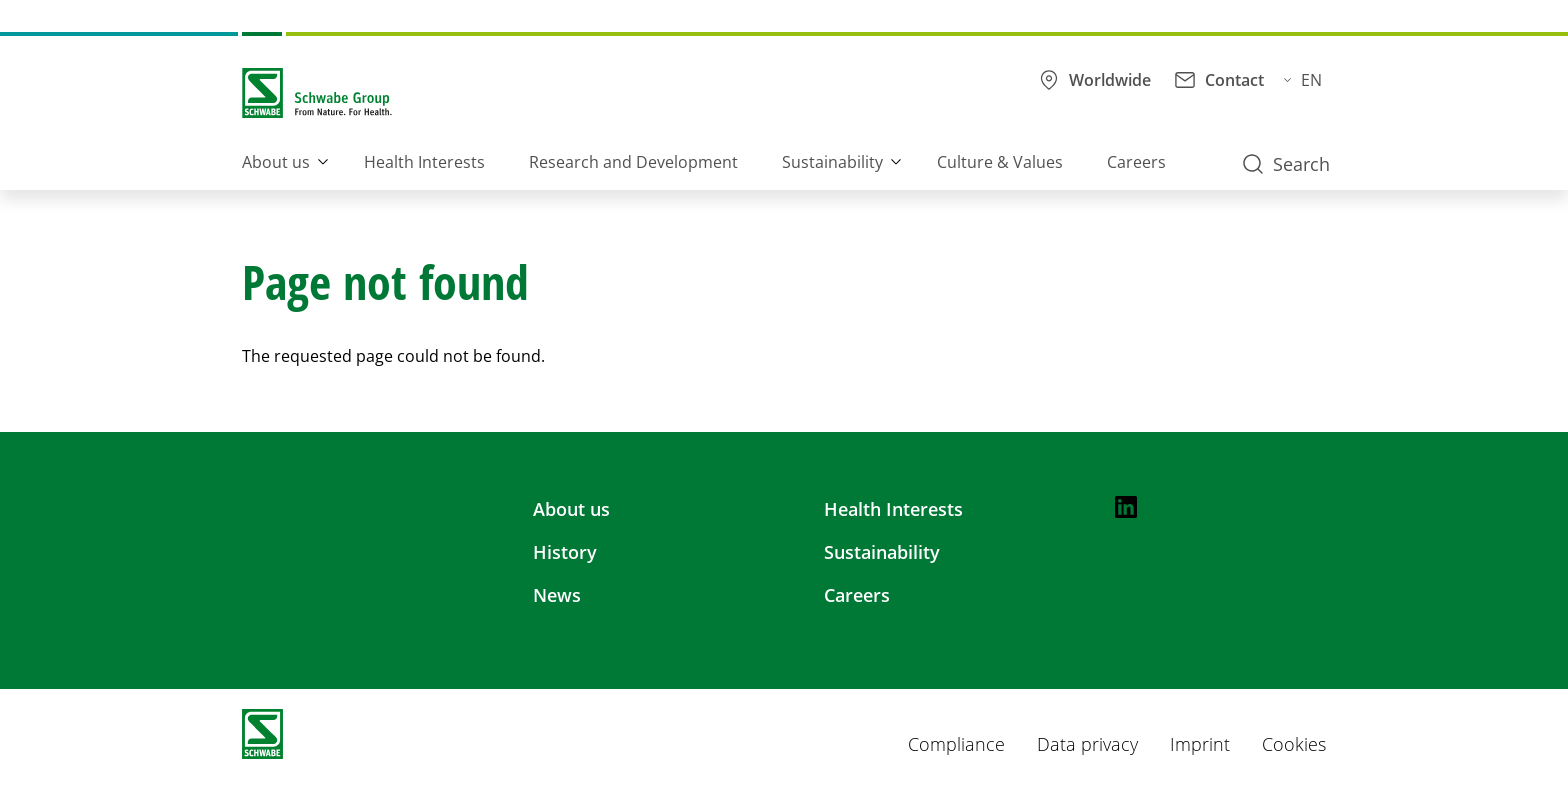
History (565, 552)
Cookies (1294, 744)
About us (276, 162)
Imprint (1200, 744)
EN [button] (1303, 80)
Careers (1136, 162)
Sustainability (832, 162)
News (557, 595)
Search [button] (1286, 164)
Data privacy (1087, 744)
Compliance (956, 744)
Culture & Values (1000, 162)
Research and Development (633, 162)
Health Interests (424, 162)
